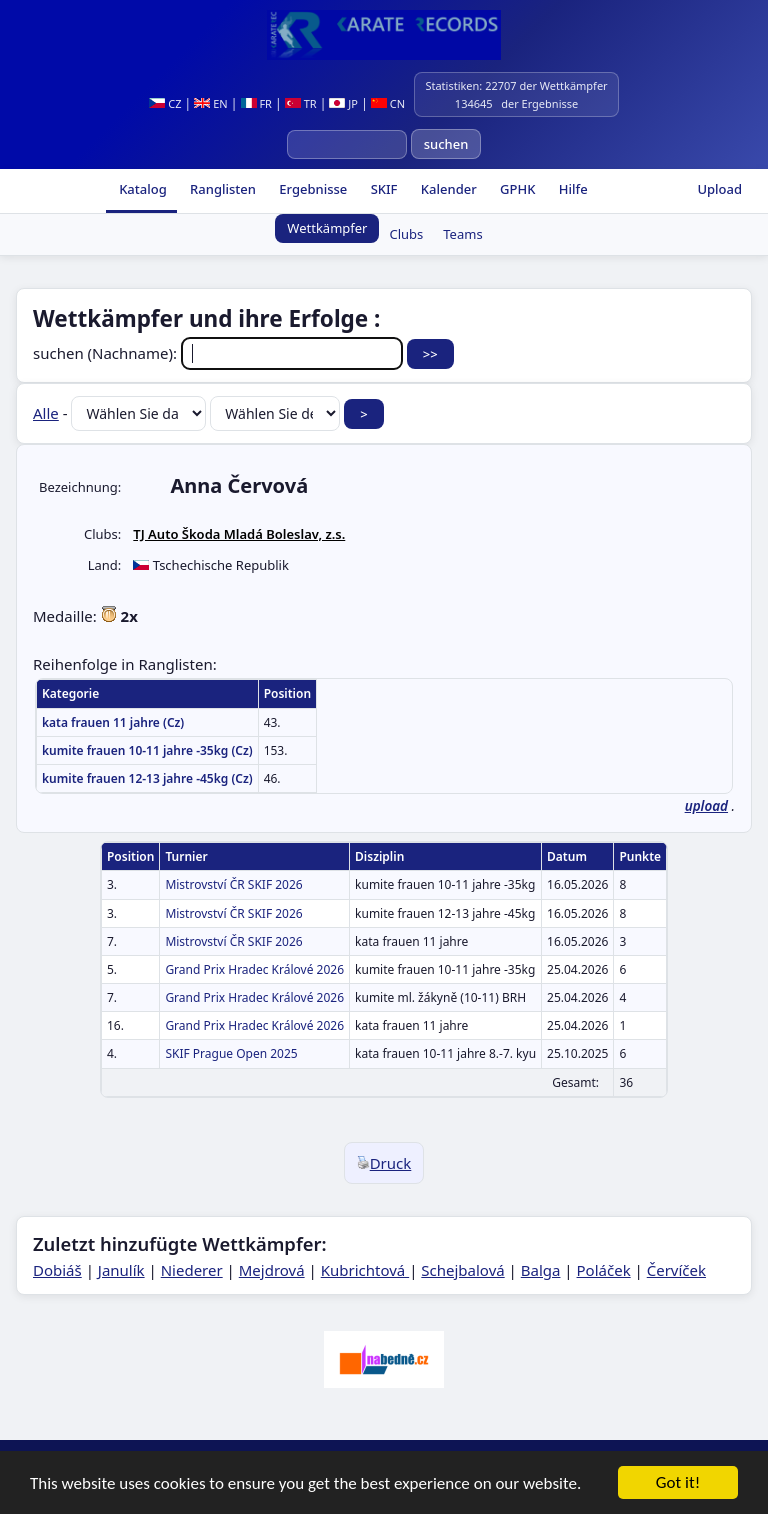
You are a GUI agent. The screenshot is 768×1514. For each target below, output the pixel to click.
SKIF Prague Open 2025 (231, 1053)
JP (343, 103)
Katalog (141, 189)
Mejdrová (272, 1270)
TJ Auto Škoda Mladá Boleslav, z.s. (239, 534)
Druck (384, 1163)
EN (210, 103)
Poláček (604, 1270)
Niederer (192, 1270)
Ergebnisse (311, 189)
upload (706, 806)
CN (388, 103)
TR (301, 103)
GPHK (516, 189)
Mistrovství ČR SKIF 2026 (233, 884)
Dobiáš (57, 1270)
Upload (719, 189)
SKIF (382, 189)
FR (256, 103)
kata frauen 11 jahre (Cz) (113, 722)
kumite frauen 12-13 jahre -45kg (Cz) (147, 778)
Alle (46, 413)
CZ (165, 103)
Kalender (446, 189)
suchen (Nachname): (220, 353)
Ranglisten (221, 189)
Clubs (406, 234)
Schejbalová (462, 1270)
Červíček (676, 1270)
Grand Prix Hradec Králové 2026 (254, 969)
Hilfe (571, 189)
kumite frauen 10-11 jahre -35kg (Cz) (147, 750)
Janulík (121, 1270)
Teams (462, 234)
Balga (541, 1270)
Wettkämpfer (327, 228)
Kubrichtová (365, 1270)
